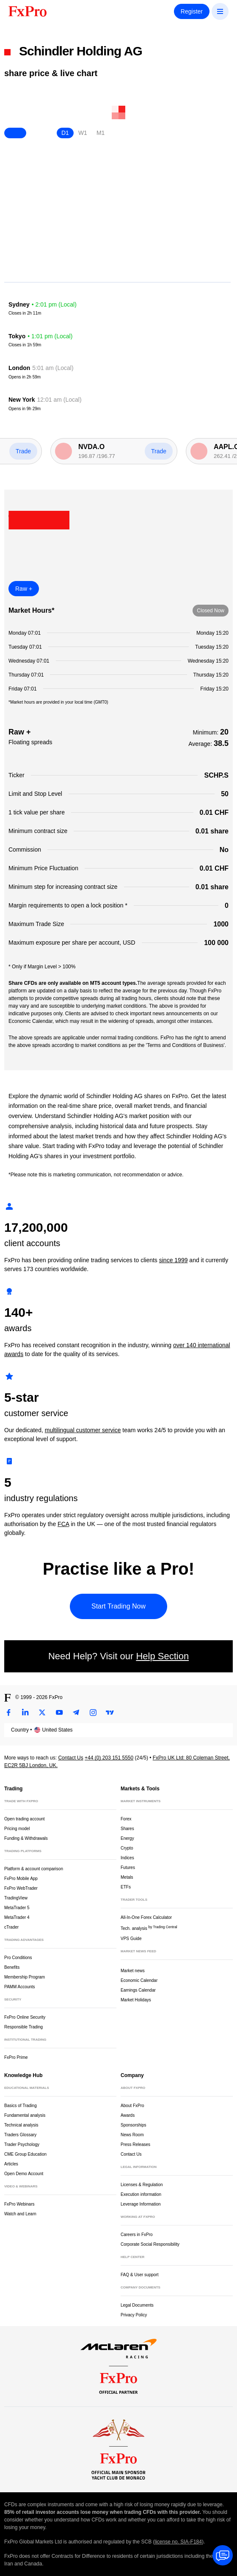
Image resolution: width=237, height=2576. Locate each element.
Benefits (11, 1967)
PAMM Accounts (19, 1986)
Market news (136, 1969)
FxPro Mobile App (21, 1878)
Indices (127, 1857)
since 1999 (173, 1260)
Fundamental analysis (24, 2115)
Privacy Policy (134, 2315)
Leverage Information (141, 2204)
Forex (126, 1819)
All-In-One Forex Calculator (146, 1917)
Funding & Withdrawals (26, 1838)
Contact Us (70, 1758)
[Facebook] (8, 1712)
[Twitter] (42, 1712)
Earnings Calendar (138, 1990)
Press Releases (135, 2144)
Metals (127, 1877)
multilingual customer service (83, 1430)
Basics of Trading (20, 2105)
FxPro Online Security (24, 2017)
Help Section (162, 1656)
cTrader (11, 1927)
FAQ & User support (139, 2274)
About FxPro (132, 2105)
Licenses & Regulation (142, 2184)
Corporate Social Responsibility (150, 2244)
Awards (128, 2115)
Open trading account (24, 1819)
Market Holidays (136, 2000)
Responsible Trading (23, 2027)
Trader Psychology (21, 2144)
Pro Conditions (18, 1957)
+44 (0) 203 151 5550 (109, 1758)
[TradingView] (110, 1712)
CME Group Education (25, 2154)
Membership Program (24, 1977)
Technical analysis (21, 2125)
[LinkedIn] (25, 1712)
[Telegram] (76, 1712)
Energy (127, 1838)
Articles (11, 2164)
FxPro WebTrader (21, 1888)
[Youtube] (59, 1712)
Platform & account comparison (33, 1868)
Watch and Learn (20, 2214)
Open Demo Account (23, 2173)
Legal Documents (137, 2305)
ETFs (126, 1887)
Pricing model (17, 1828)
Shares (127, 1828)
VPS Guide (131, 1938)
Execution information (141, 2194)
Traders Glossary (20, 2134)
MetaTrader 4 (17, 1917)
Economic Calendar (139, 1980)
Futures (128, 1867)
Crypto (127, 1848)
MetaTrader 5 (17, 1907)
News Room (132, 2134)
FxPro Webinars (19, 2204)
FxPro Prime (16, 2057)
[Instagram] (93, 1712)
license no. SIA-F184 (178, 2542)
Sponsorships (133, 2125)
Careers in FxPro (137, 2234)
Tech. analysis (149, 1928)
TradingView (16, 1898)
